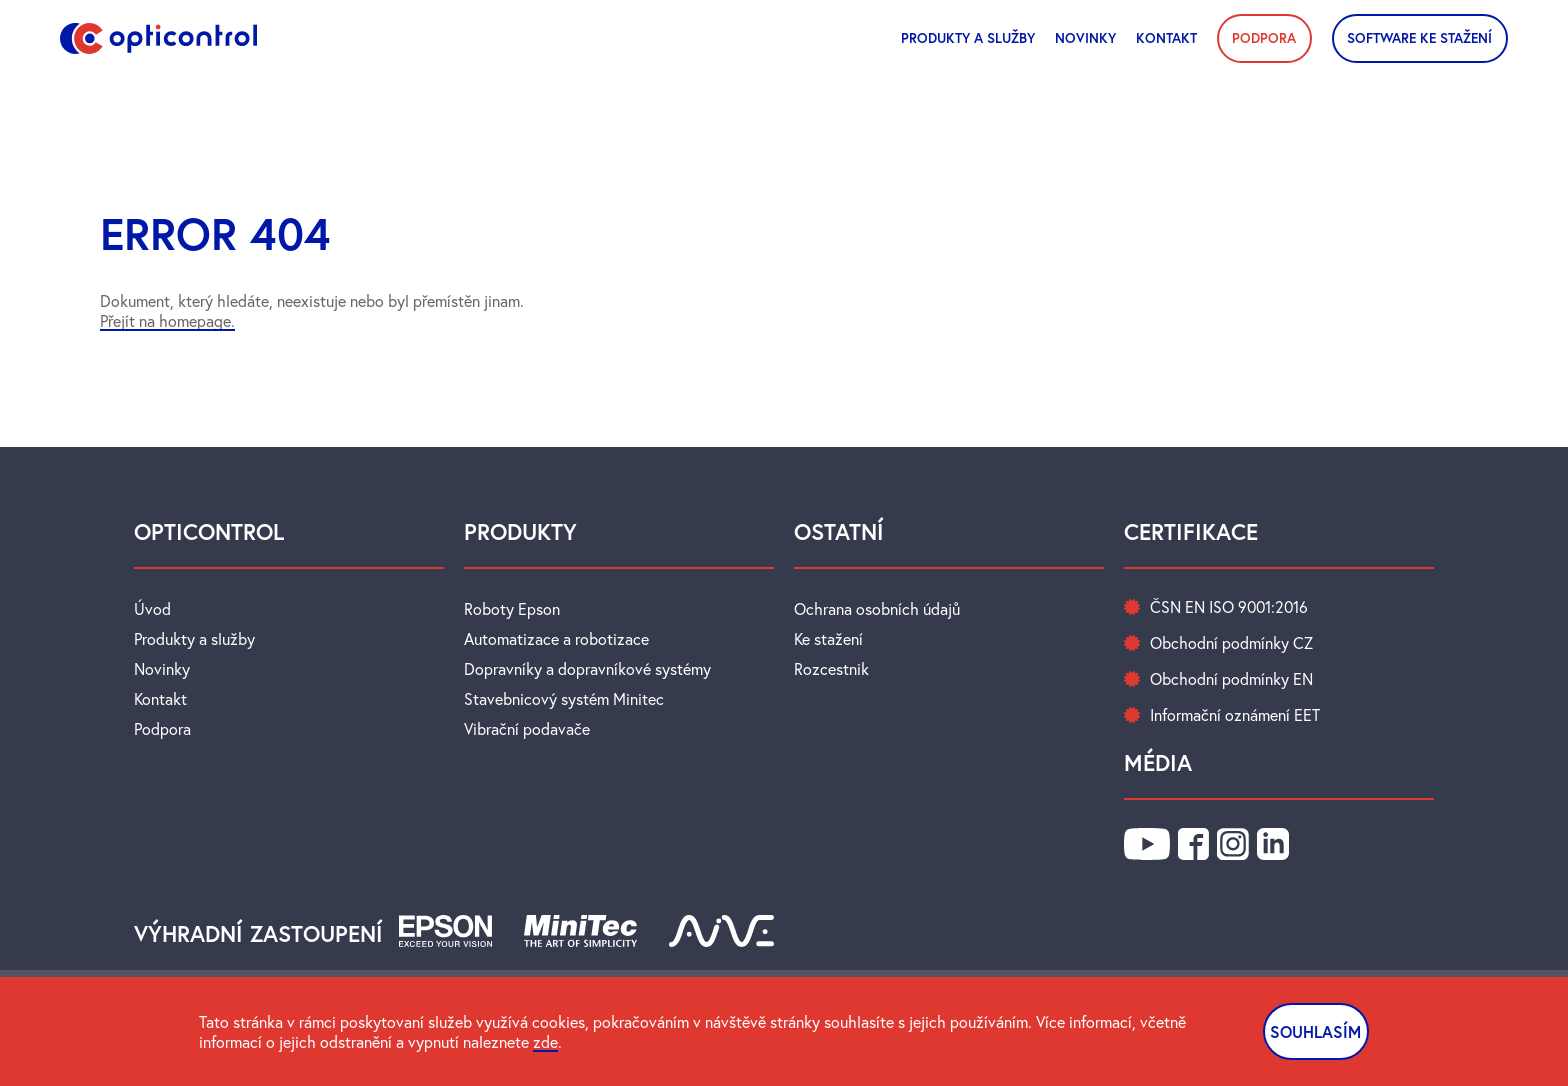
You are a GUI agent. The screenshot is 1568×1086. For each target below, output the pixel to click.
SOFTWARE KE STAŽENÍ (1419, 38)
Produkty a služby (968, 38)
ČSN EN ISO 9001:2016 (1229, 607)
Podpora (162, 729)
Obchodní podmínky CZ (1231, 643)
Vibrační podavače (527, 729)
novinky (1085, 38)
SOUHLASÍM (1315, 1031)
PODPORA (1264, 38)
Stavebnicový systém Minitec (564, 699)
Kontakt (1166, 38)
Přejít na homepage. (167, 321)
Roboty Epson (512, 609)
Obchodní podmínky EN (1231, 679)
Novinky (162, 669)
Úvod (152, 609)
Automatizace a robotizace (556, 639)
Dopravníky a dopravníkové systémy (587, 669)
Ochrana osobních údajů (877, 609)
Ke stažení (828, 639)
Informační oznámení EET (1235, 715)
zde (545, 1042)
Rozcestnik (831, 669)
